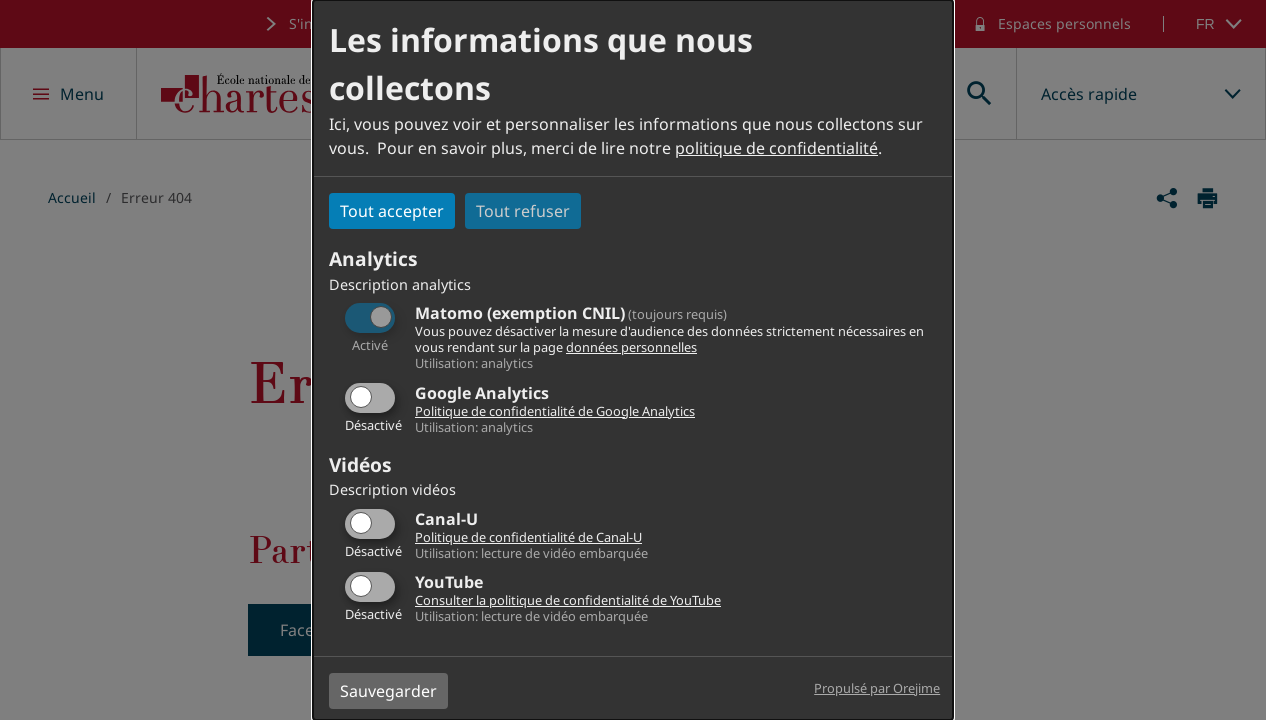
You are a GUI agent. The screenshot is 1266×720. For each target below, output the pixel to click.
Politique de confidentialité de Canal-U (528, 537)
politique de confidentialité (776, 148)
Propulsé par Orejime (877, 688)
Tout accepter (392, 211)
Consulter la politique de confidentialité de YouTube (568, 600)
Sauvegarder (388, 691)
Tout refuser (523, 211)
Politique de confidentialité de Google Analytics (555, 411)
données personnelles (631, 347)
